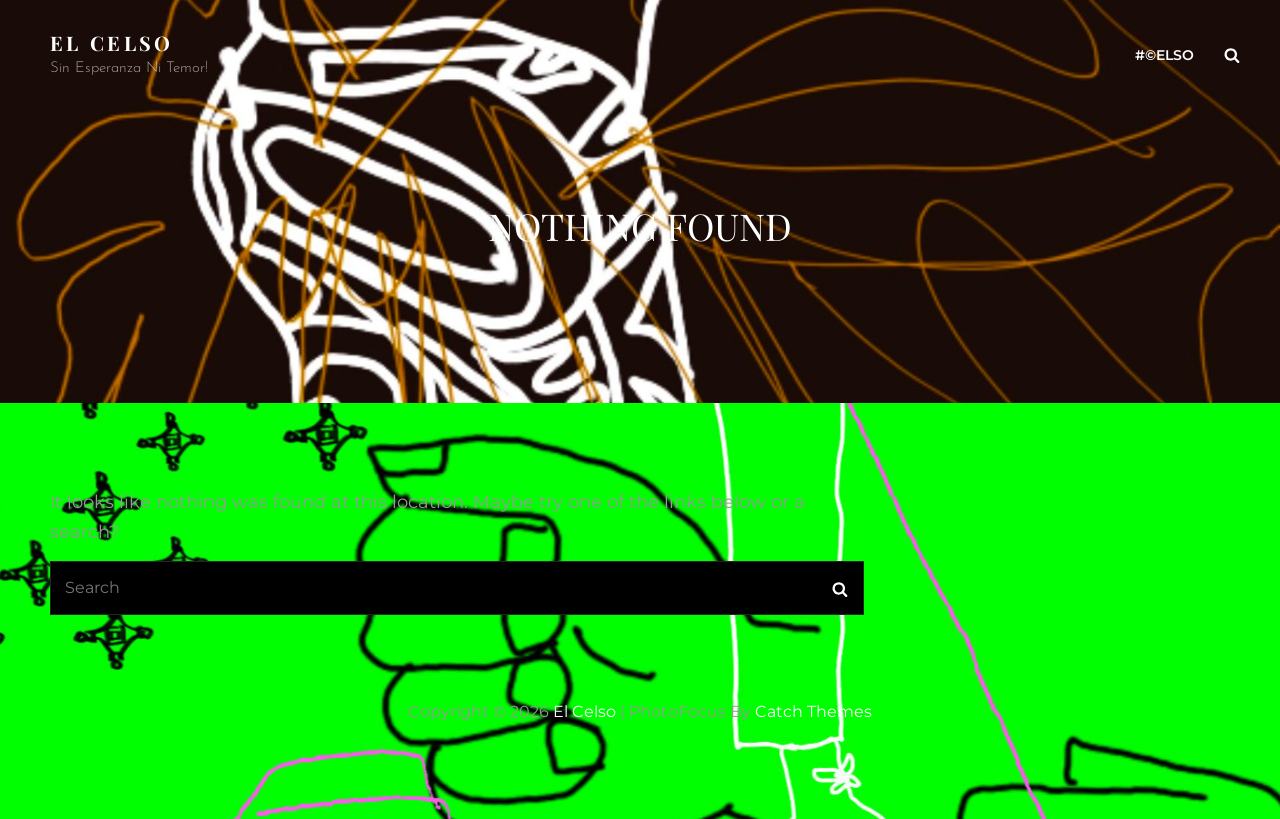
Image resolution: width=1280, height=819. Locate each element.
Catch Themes (813, 711)
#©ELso (1164, 55)
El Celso (112, 42)
